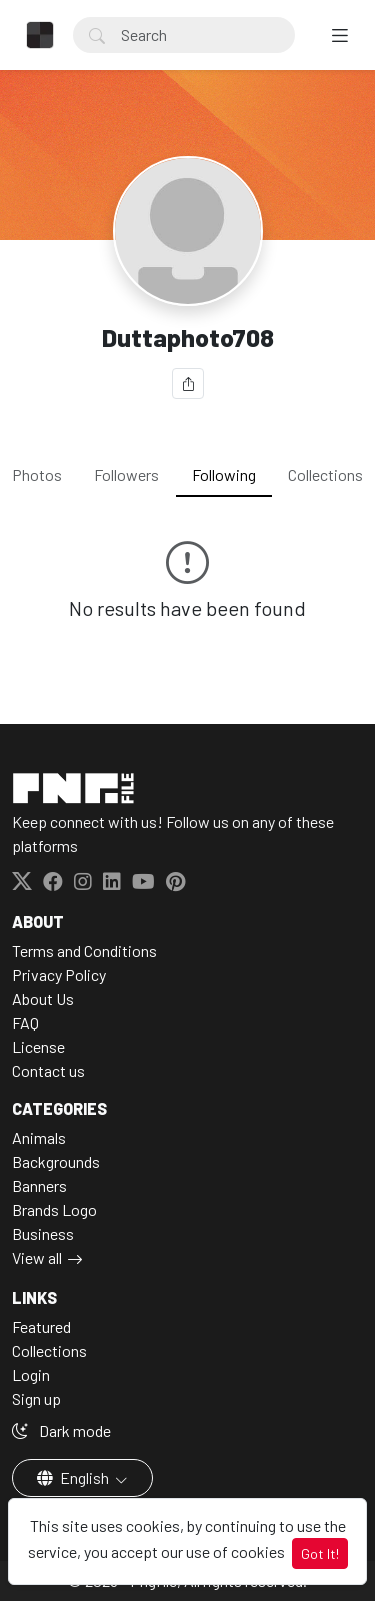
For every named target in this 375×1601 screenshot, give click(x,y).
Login (31, 1374)
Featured (41, 1326)
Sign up (36, 1398)
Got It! (320, 1553)
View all (37, 1257)
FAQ (25, 1022)
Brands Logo (54, 1209)
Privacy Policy (59, 974)
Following (224, 474)
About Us (43, 998)
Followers (126, 474)
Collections (325, 474)
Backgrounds (56, 1161)
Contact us (48, 1070)
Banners (39, 1185)
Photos (37, 474)
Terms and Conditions (84, 950)
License (38, 1046)
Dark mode (61, 1430)
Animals (39, 1137)
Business (43, 1233)
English (74, 1477)
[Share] (188, 383)
